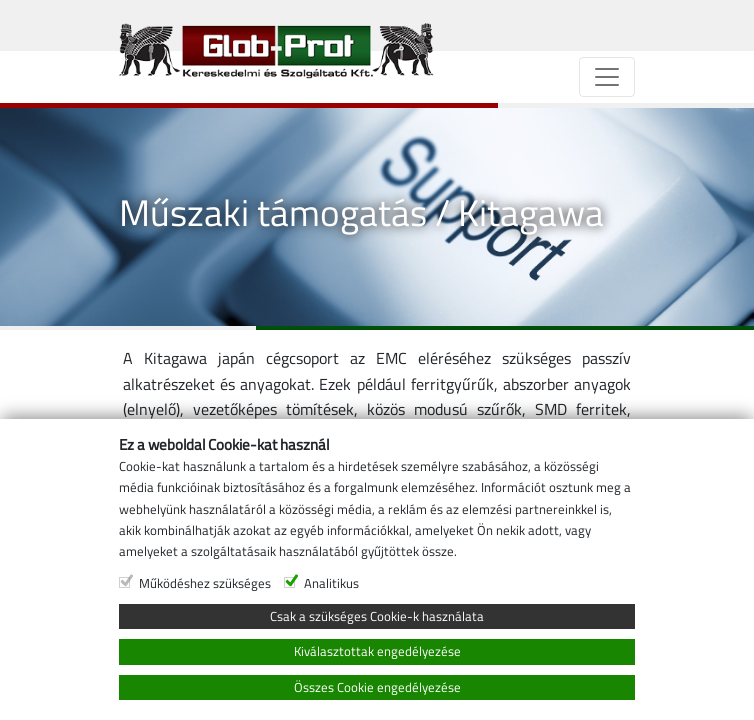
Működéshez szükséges (205, 583)
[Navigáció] (607, 77)
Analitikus (331, 583)
